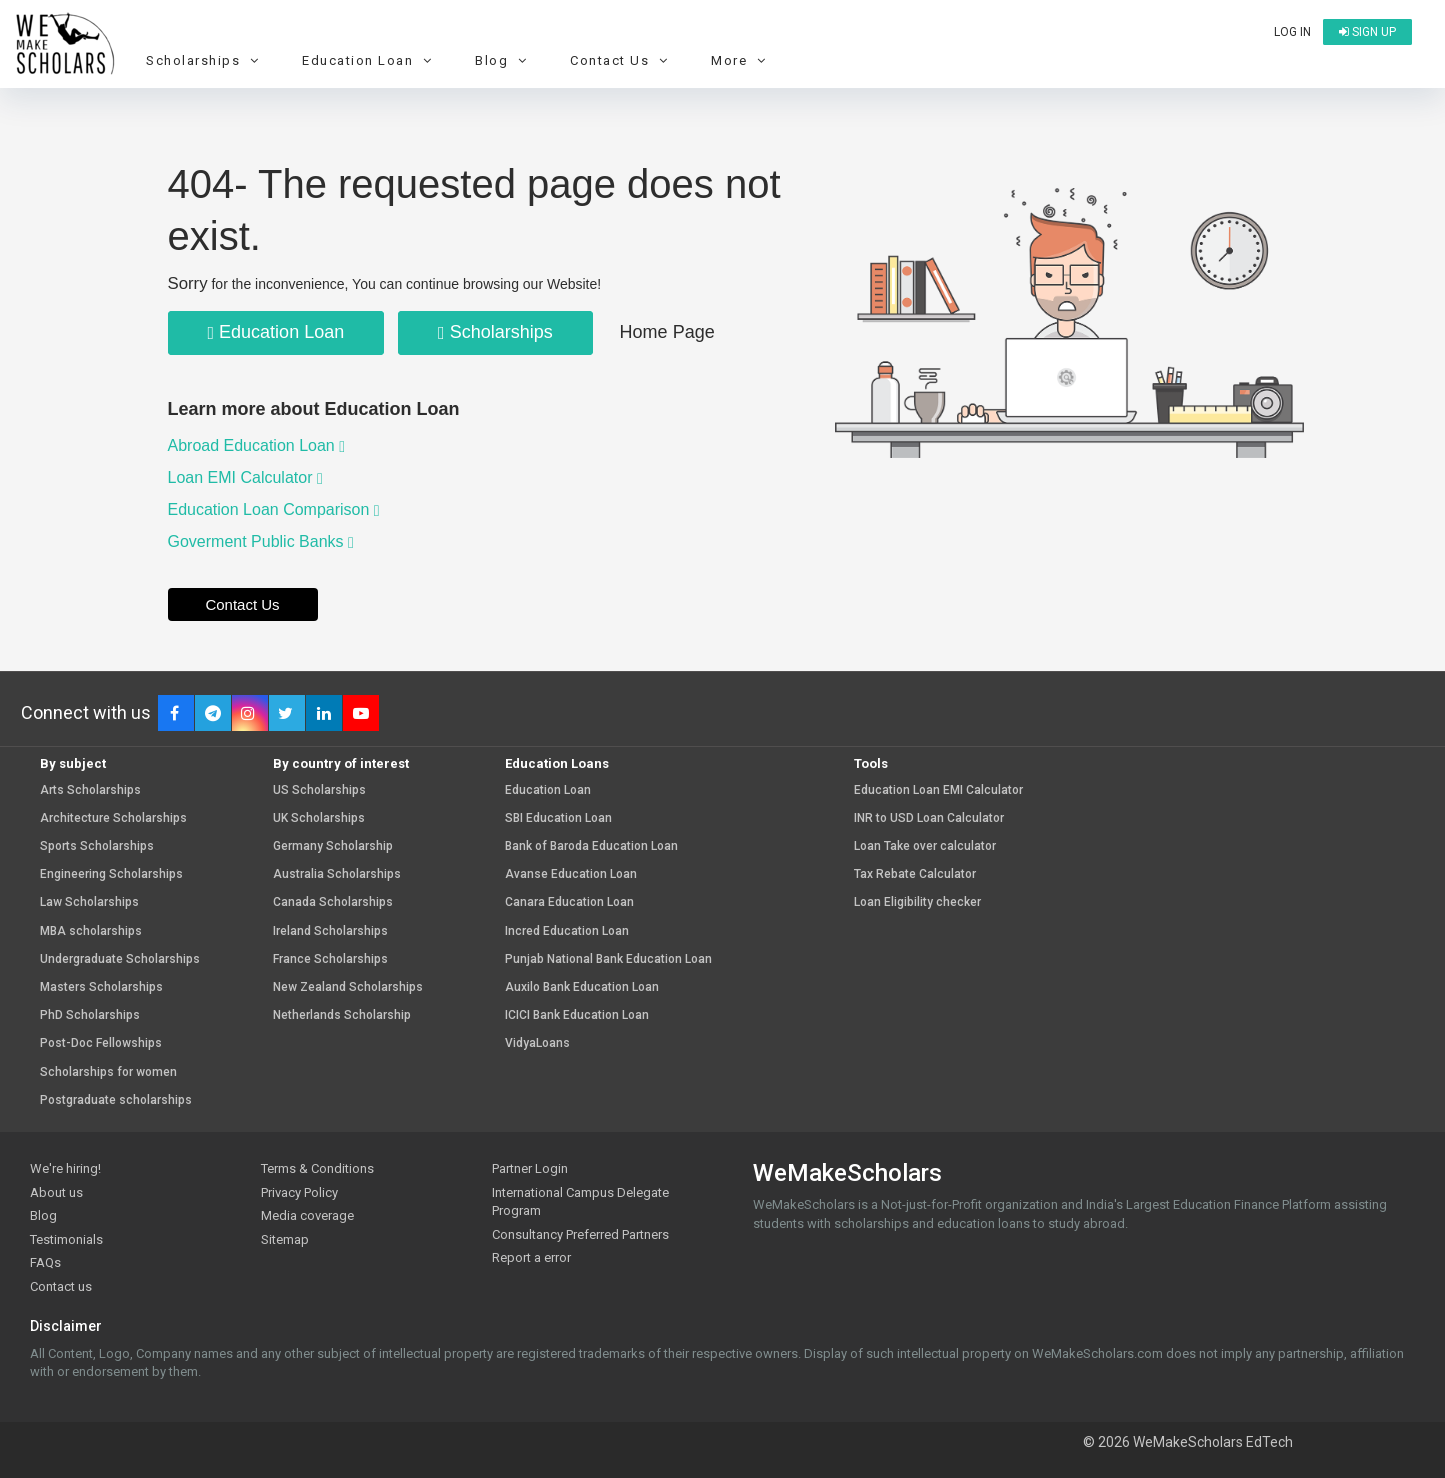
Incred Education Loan (567, 931)
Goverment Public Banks (261, 541)
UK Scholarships (319, 818)
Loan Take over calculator (925, 846)
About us (56, 1192)
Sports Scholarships (97, 846)
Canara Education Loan (569, 902)
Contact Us (621, 60)
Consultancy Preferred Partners (580, 1234)
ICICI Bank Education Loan (577, 1015)
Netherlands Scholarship (342, 1015)
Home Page (667, 332)
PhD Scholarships (90, 1015)
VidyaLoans (537, 1043)
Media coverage (307, 1215)
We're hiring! (65, 1168)
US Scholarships (319, 790)
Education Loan (369, 60)
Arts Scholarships (90, 790)
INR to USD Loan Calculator (929, 818)
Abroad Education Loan (257, 445)
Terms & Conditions (317, 1168)
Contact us (61, 1286)
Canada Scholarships (333, 902)
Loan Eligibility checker (917, 902)
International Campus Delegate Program (580, 1202)
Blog (503, 60)
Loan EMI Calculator (245, 477)
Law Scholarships (89, 902)
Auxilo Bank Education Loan (582, 987)
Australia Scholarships (337, 874)
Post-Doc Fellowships (101, 1043)
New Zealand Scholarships (348, 987)
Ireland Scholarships (330, 931)
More (741, 60)
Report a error (531, 1257)
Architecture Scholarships (113, 818)
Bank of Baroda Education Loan (591, 846)
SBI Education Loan (558, 818)
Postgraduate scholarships (116, 1100)
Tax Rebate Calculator (915, 874)
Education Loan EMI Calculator (938, 790)
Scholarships (205, 60)
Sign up (1367, 32)
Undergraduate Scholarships (120, 959)
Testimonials (66, 1239)
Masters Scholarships (101, 987)
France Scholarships (330, 959)
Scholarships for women (108, 1072)
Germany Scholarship (333, 846)
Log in (1292, 32)
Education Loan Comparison (274, 509)
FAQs (45, 1262)
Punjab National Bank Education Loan (608, 959)
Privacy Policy (299, 1192)
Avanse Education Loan (571, 874)
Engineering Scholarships (111, 874)
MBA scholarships (91, 931)
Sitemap (285, 1239)
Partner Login (530, 1168)
